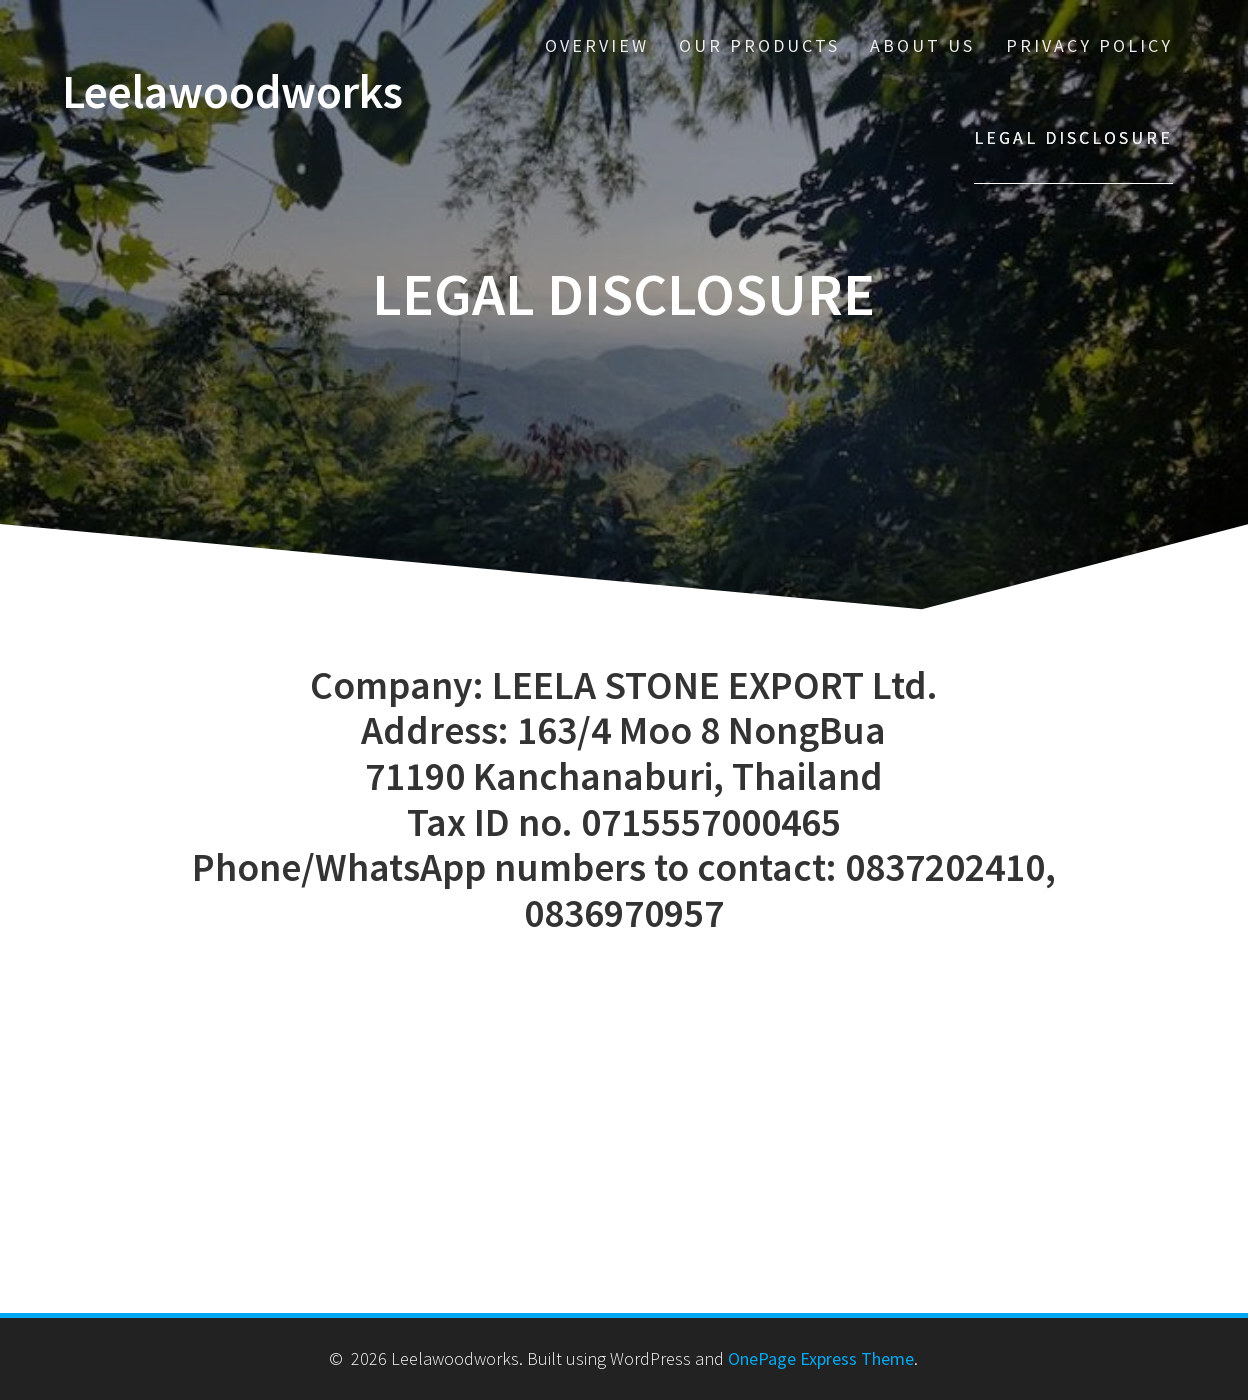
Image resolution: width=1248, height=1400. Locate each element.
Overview (597, 45)
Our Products (759, 45)
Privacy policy (1089, 45)
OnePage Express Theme (821, 1358)
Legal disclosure (1073, 137)
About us (922, 45)
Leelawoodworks (232, 92)
